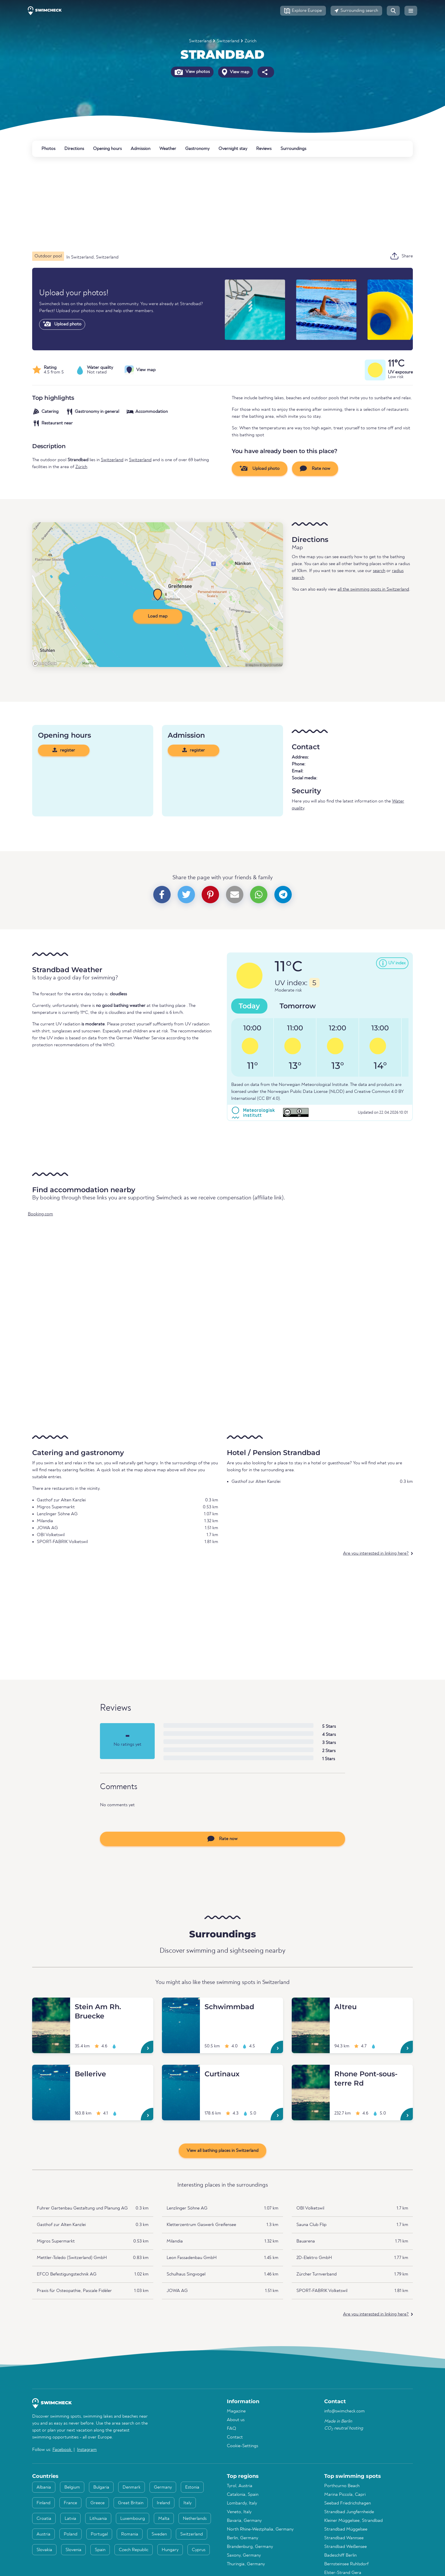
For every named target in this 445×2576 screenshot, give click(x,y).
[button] (303, 11)
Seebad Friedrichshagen (347, 2503)
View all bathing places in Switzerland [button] (222, 2150)
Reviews (263, 148)
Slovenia (73, 2550)
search (379, 571)
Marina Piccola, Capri (345, 2494)
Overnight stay (232, 148)
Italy (187, 2503)
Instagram (87, 2449)
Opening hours (107, 148)
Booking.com (40, 1214)
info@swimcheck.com (344, 2411)
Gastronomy (197, 148)
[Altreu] (311, 2004)
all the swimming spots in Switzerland (373, 589)
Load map (157, 616)
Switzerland (200, 41)
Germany (163, 2487)
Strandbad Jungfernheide (349, 2512)
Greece (97, 2503)
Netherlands (195, 2518)
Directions (74, 148)
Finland (43, 2503)
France (70, 2503)
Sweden (159, 2534)
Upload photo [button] (260, 468)
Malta (163, 2518)
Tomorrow (298, 1006)
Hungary (170, 2550)
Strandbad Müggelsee (345, 2529)
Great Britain (130, 2503)
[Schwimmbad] (181, 2004)
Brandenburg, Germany (250, 2546)
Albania (44, 2487)
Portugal (99, 2534)
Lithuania (98, 2518)
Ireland (163, 2503)
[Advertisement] (206, 204)
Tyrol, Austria (239, 2486)
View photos (192, 71)
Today (249, 1006)
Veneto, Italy (239, 2512)
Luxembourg (132, 2518)
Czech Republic (133, 2550)
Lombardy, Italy (242, 2503)
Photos (48, 148)
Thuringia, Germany (246, 2564)
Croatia (44, 2518)
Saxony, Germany (244, 2555)
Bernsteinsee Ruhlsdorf (346, 2564)
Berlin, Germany (242, 2538)
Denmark (132, 2487)
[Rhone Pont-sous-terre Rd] (311, 2072)
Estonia (192, 2487)
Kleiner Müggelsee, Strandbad (353, 2520)
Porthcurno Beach (342, 2486)
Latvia (70, 2518)
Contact (235, 2437)
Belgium (72, 2487)
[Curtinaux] (181, 2072)
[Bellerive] (51, 2072)
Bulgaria (101, 2487)
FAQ (231, 2428)
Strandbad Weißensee (345, 2546)
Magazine (236, 2411)
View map (235, 72)
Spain (100, 2550)
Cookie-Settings (242, 2446)
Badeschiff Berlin (340, 2555)
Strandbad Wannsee (344, 2538)
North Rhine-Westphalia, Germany (260, 2529)
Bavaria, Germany (244, 2520)
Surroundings (293, 148)
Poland (70, 2534)
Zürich (250, 41)
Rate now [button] (315, 468)
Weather (167, 148)
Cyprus (198, 2550)
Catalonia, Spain (242, 2494)
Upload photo (62, 324)
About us (236, 2420)
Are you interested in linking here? (376, 1553)
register (63, 750)
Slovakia (44, 2550)
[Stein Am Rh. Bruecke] (51, 2004)
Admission (140, 148)
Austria (43, 2534)
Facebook (62, 2449)
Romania (129, 2534)
